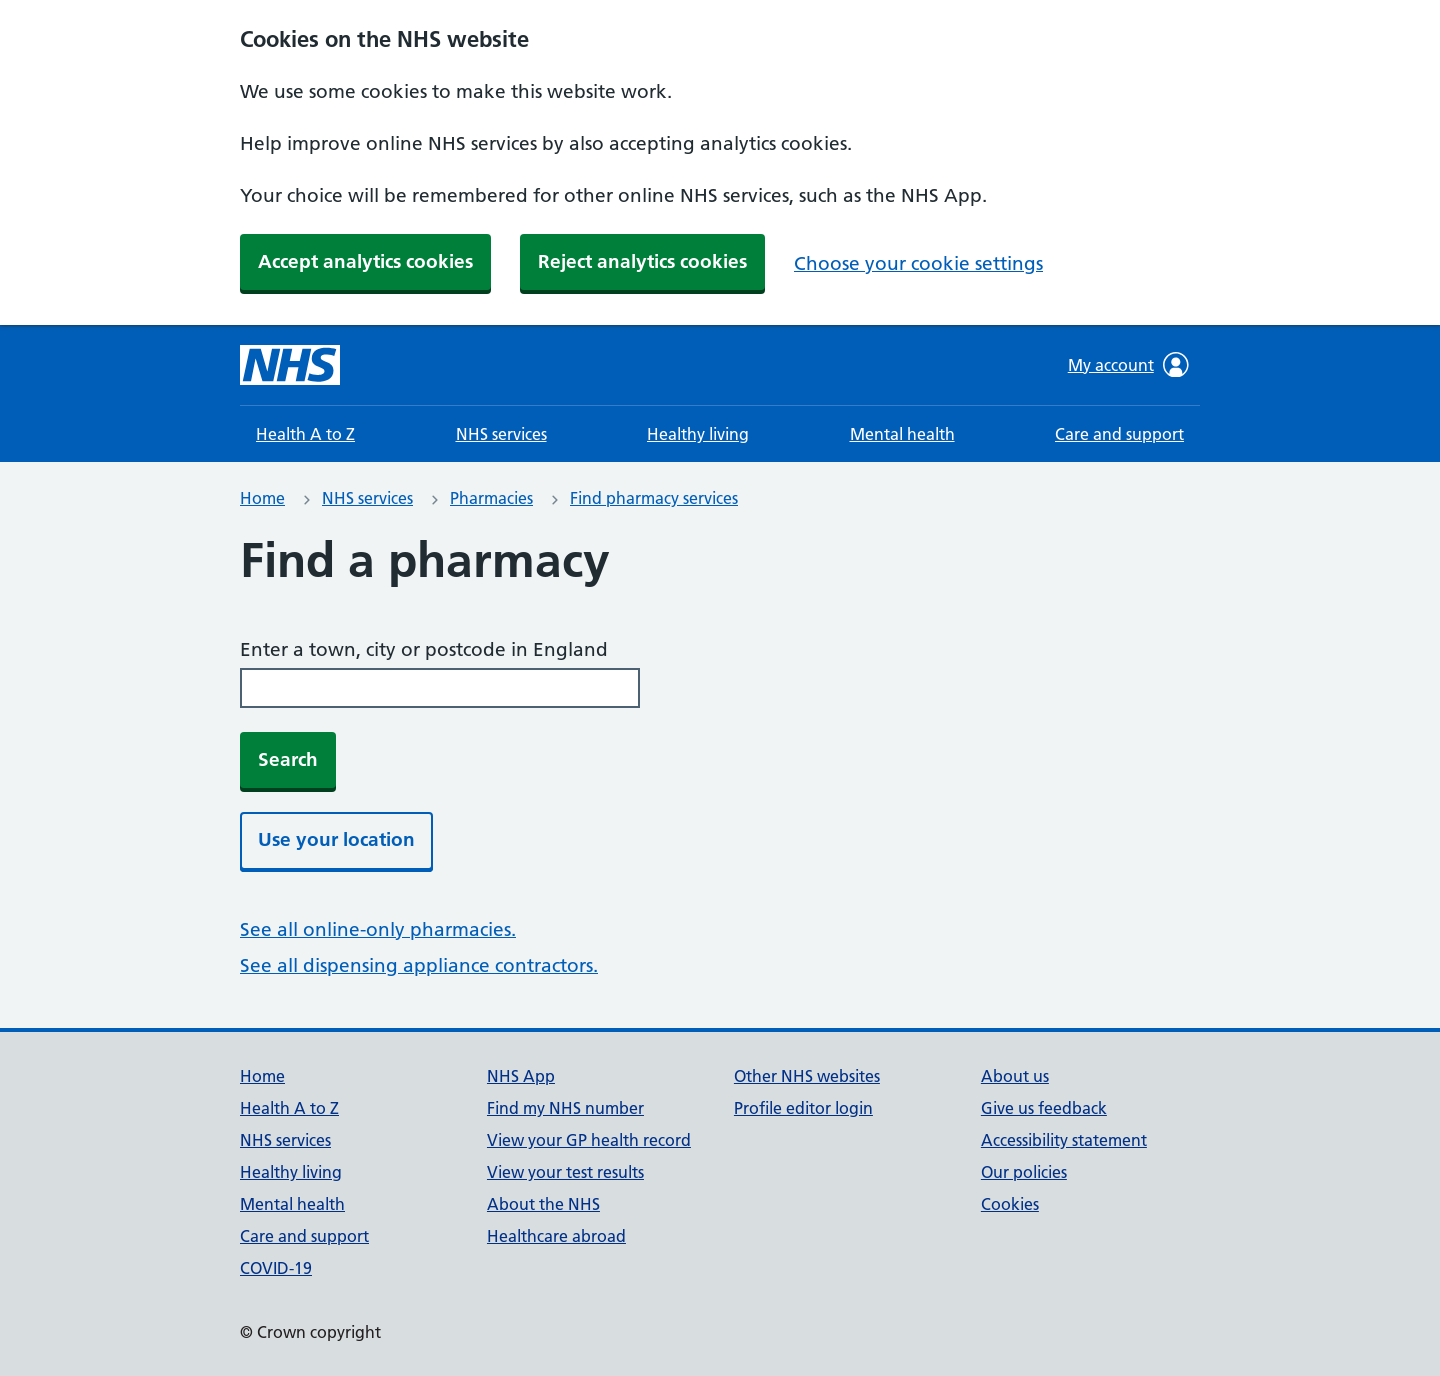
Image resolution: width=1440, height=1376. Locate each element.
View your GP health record (589, 1140)
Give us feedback (1044, 1108)
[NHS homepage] (290, 365)
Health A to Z (305, 434)
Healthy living (698, 434)
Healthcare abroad (556, 1236)
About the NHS (543, 1204)
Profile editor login (803, 1108)
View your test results (565, 1172)
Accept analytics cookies (365, 261)
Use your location (336, 839)
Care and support (1119, 434)
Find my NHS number (565, 1108)
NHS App (521, 1076)
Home (262, 498)
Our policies (1024, 1172)
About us (1015, 1076)
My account (1128, 365)
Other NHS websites (807, 1076)
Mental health (902, 434)
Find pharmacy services (654, 498)
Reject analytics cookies (642, 261)
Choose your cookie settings (918, 263)
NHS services (501, 434)
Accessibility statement (1064, 1140)
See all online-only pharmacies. (378, 929)
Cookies (1010, 1204)
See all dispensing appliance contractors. (419, 965)
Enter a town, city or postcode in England (424, 649)
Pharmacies (491, 498)
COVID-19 (276, 1268)
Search (288, 759)
